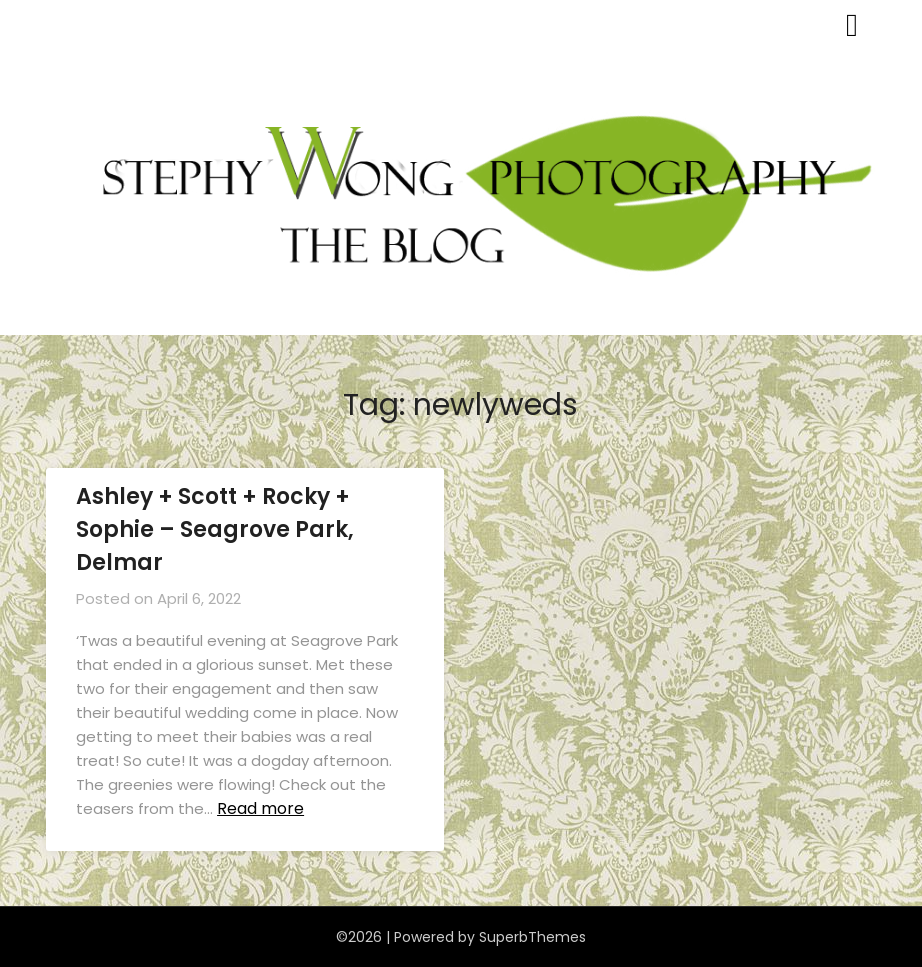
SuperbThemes (532, 937)
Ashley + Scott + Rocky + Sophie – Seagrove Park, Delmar (215, 529)
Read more (260, 808)
